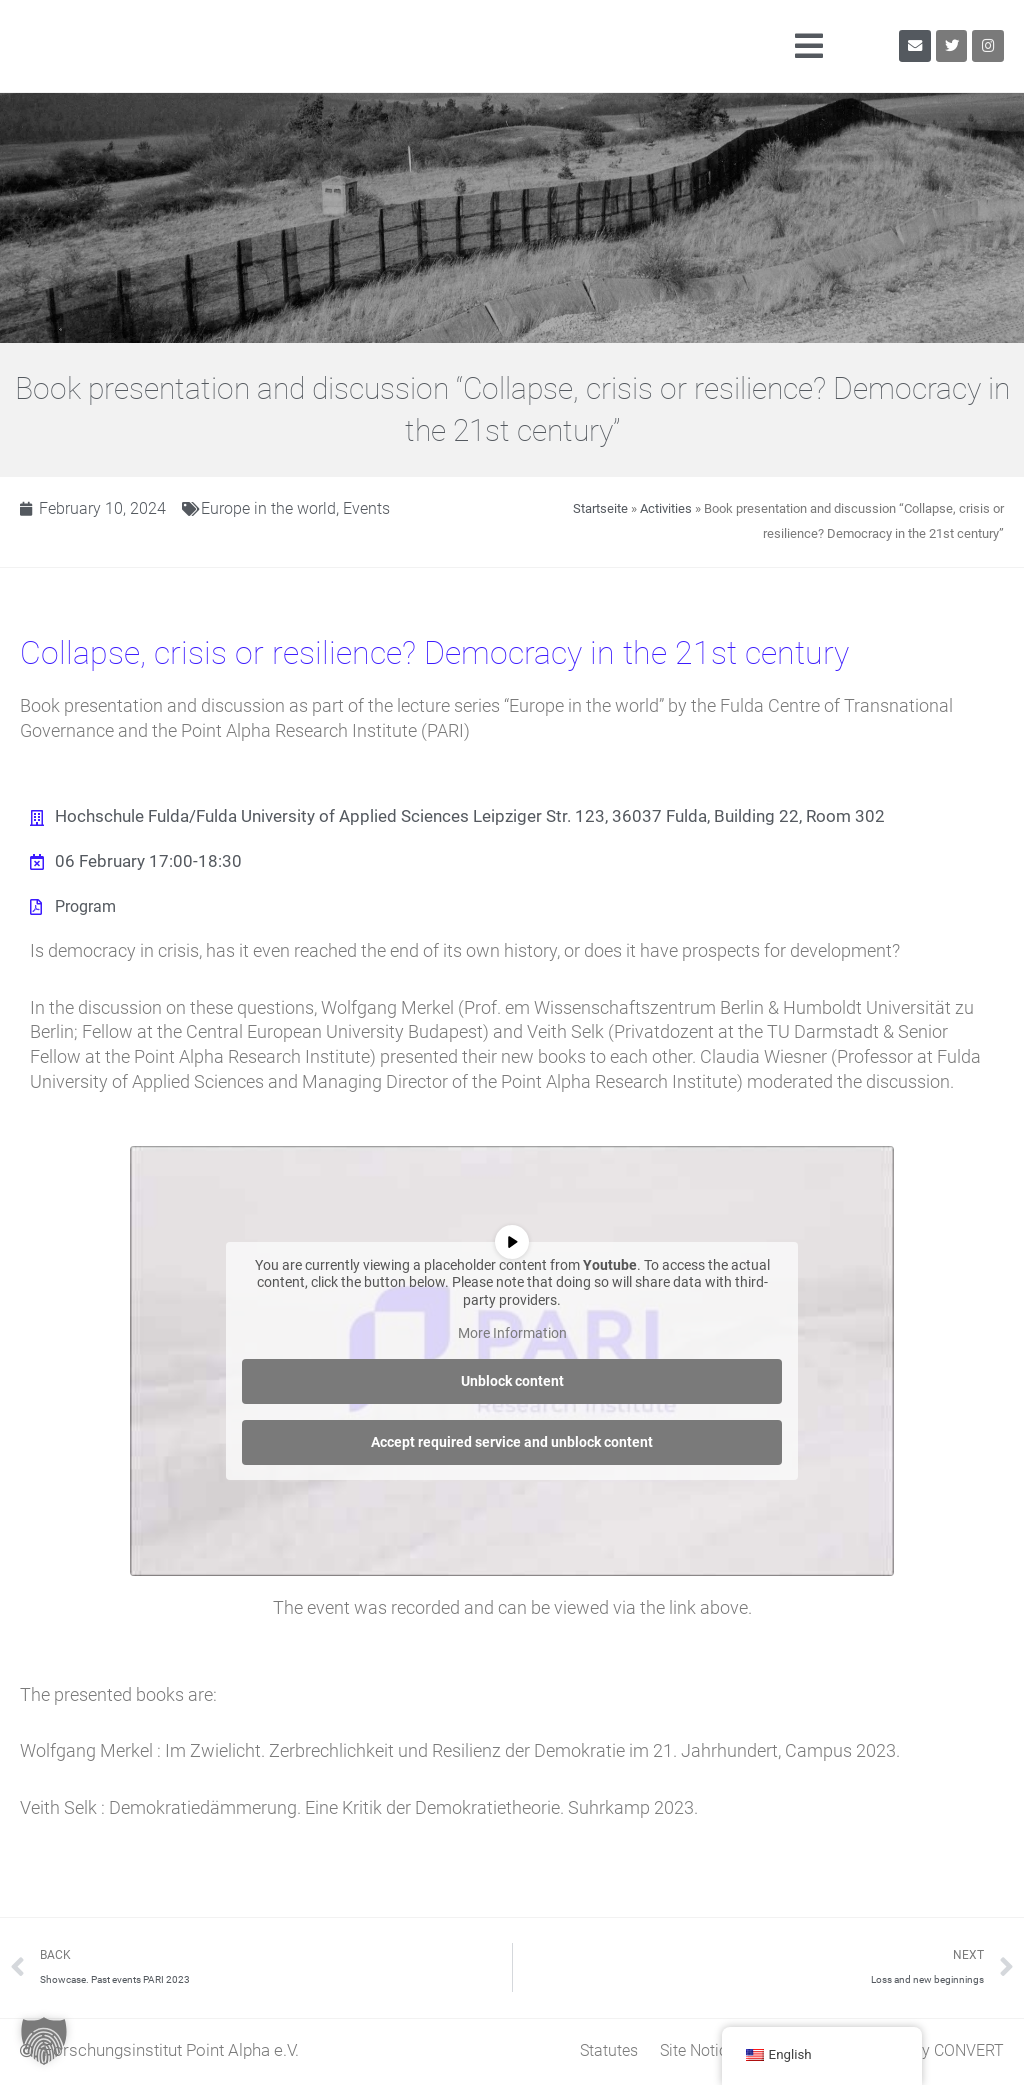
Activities (666, 508)
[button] (547, 46)
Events (380, 508)
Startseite (600, 508)
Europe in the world (276, 508)
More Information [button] (512, 1334)
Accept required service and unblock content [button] (512, 1443)
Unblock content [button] (512, 1382)
